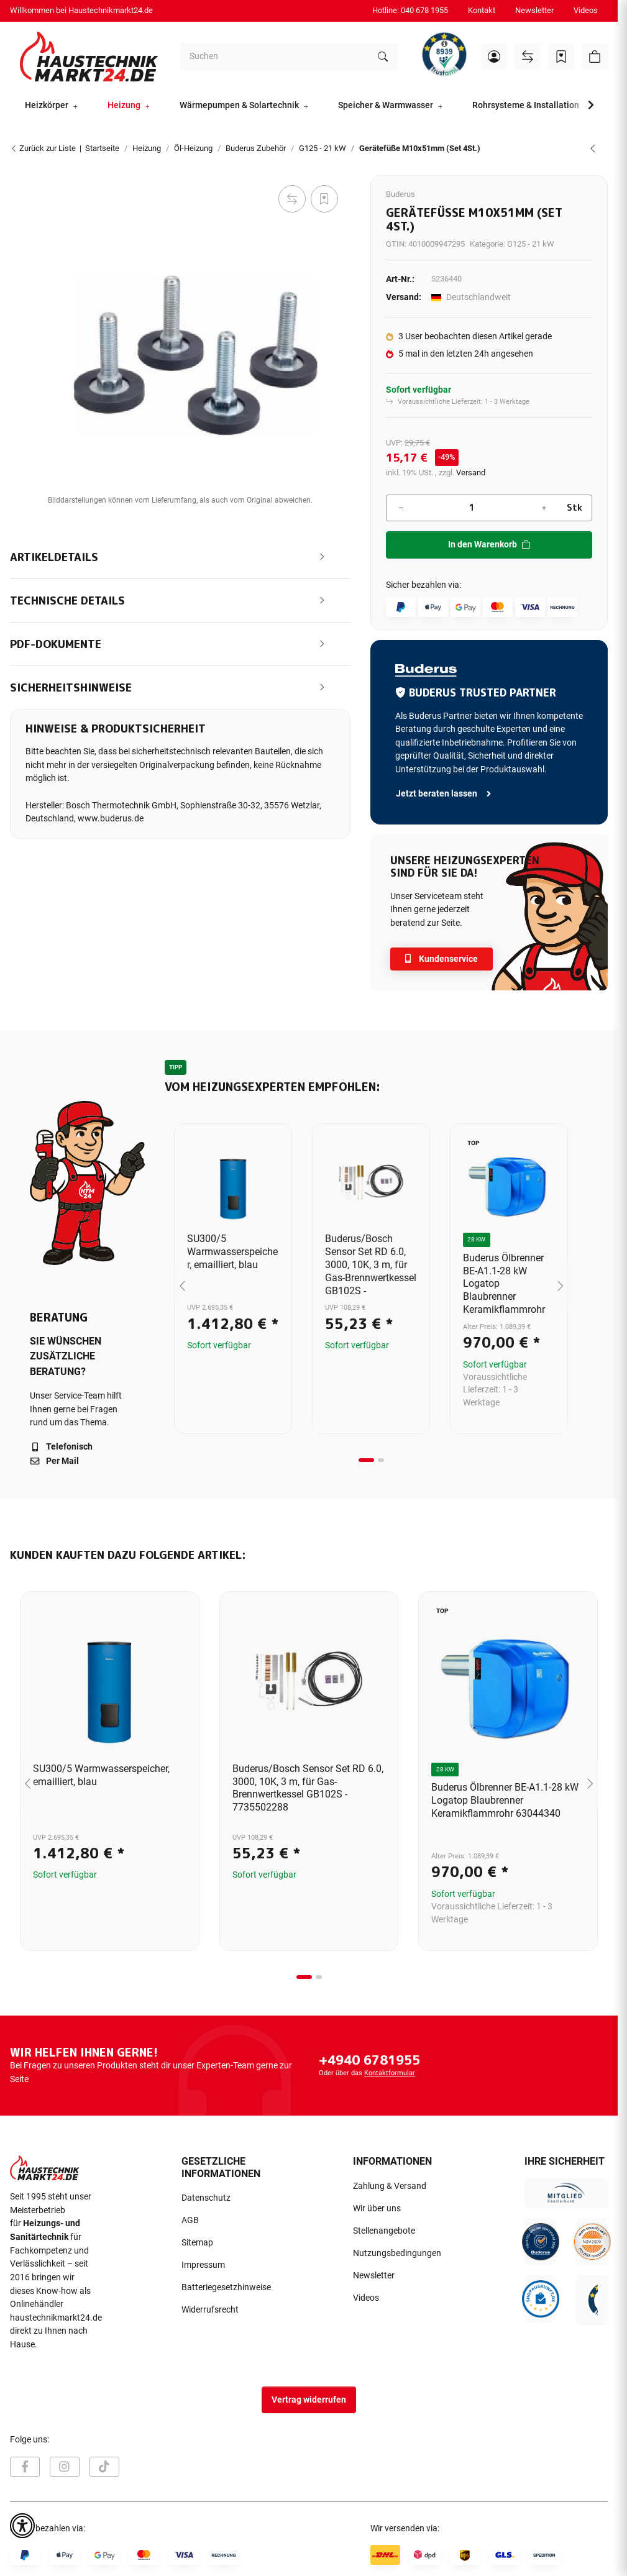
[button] (494, 56)
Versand (470, 472)
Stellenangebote (384, 2231)
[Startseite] (89, 56)
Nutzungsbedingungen (397, 2253)
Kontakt (481, 10)
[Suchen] (274, 56)
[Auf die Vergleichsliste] (292, 198)
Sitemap (197, 2242)
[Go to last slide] (182, 1286)
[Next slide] (560, 1286)
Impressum (203, 2265)
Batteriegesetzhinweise (226, 2287)
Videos (586, 10)
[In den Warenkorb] (20, 168)
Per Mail (54, 1461)
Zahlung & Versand (389, 2186)
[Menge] (472, 508)
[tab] (366, 1460)
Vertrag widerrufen (309, 2400)
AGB (190, 2220)
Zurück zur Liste (43, 148)
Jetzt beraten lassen (444, 793)
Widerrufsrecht (210, 2309)
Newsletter (534, 10)
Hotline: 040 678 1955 (410, 10)
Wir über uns (377, 2208)
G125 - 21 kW (530, 244)
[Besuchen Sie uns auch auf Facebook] (25, 2467)
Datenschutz (206, 2198)
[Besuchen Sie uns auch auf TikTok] (104, 2467)
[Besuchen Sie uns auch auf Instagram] (65, 2467)
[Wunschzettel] (561, 56)
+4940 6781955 (369, 2060)
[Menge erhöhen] (543, 508)
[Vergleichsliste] (528, 56)
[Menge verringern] (401, 508)
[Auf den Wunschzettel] (324, 198)
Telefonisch (61, 1446)
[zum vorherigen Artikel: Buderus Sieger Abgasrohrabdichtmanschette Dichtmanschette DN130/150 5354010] (593, 148)
